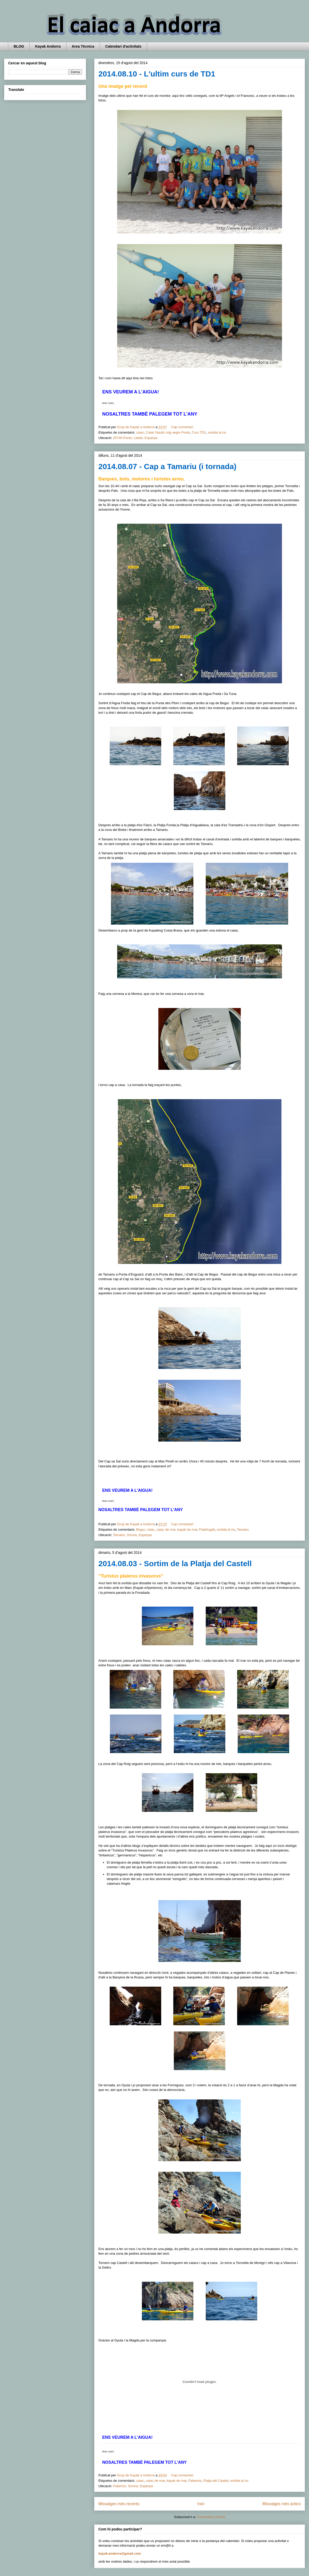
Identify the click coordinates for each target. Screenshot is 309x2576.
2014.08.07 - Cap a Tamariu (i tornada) (167, 466)
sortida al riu (217, 432)
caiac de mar (166, 1529)
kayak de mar (187, 1529)
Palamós (195, 2481)
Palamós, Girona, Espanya (133, 2486)
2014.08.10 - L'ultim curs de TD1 (156, 74)
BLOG (19, 46)
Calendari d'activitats (123, 46)
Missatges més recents (118, 2504)
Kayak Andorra (48, 46)
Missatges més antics (281, 2504)
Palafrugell (207, 1529)
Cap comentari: (183, 427)
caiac (140, 432)
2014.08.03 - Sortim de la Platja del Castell (175, 1563)
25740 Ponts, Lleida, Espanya (135, 438)
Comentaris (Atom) (211, 2517)
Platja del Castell (215, 2481)
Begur (140, 1529)
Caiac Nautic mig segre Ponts (168, 432)
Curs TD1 (199, 432)
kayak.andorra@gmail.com (119, 2553)
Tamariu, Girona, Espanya (132, 1535)
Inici (200, 2504)
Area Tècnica (83, 46)
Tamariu (243, 1529)
